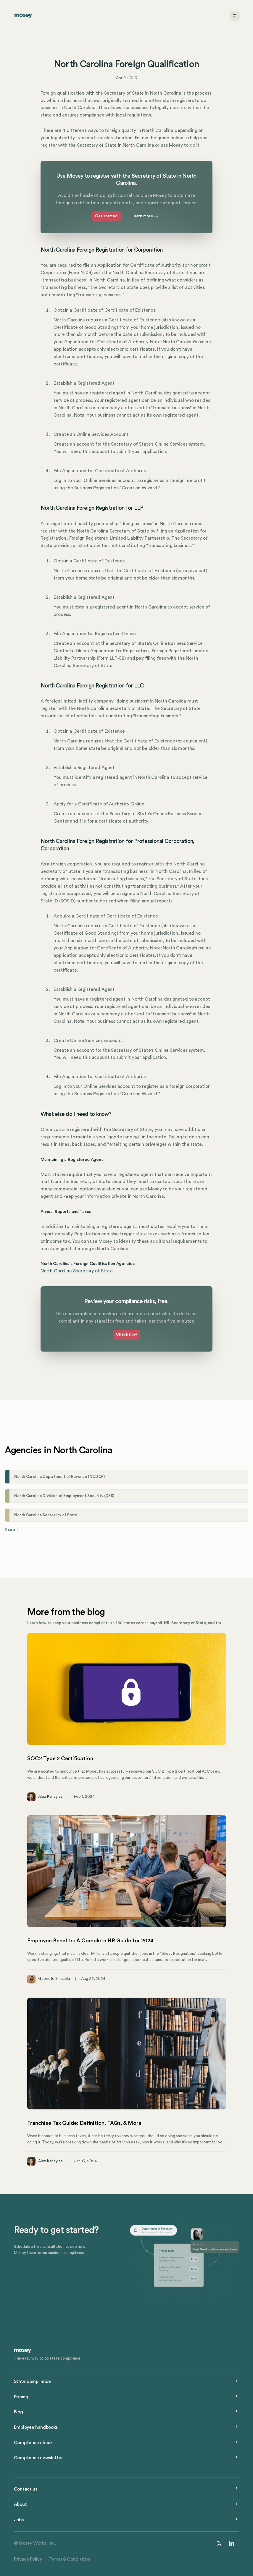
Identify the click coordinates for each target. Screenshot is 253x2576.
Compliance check (33, 2442)
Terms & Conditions (69, 2559)
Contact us (25, 2489)
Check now (126, 1334)
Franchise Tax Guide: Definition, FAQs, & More (84, 2123)
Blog (18, 2412)
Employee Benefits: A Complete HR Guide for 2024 (90, 1940)
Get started (106, 216)
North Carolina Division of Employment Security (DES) (64, 1496)
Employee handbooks (36, 2427)
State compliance (32, 2381)
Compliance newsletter (38, 2457)
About (20, 2504)
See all (11, 1530)
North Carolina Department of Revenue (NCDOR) (59, 1477)
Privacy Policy (28, 2559)
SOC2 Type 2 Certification (60, 1758)
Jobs (19, 2519)
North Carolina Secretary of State (77, 1270)
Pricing (21, 2396)
